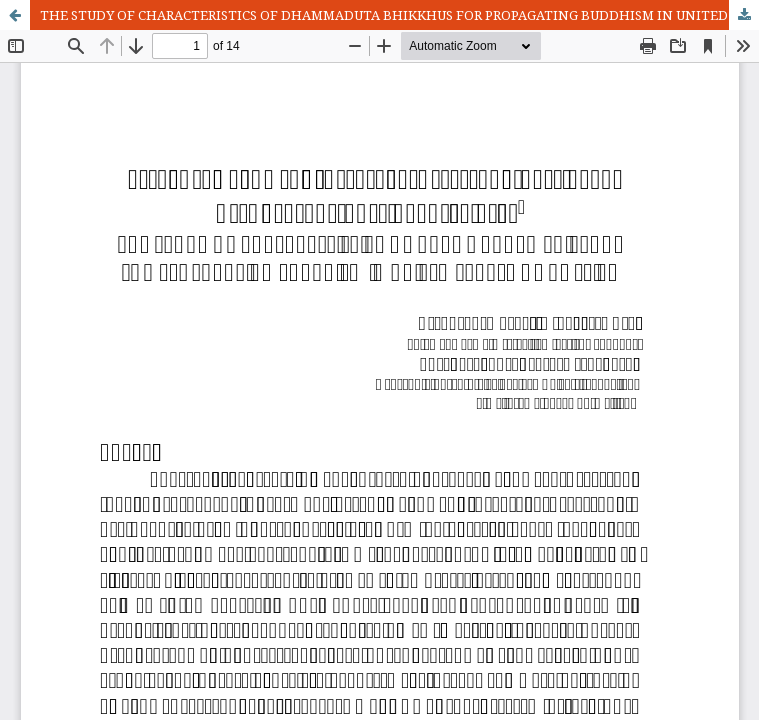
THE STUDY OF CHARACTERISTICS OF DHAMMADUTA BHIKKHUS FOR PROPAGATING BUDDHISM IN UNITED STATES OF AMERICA (399, 15)
